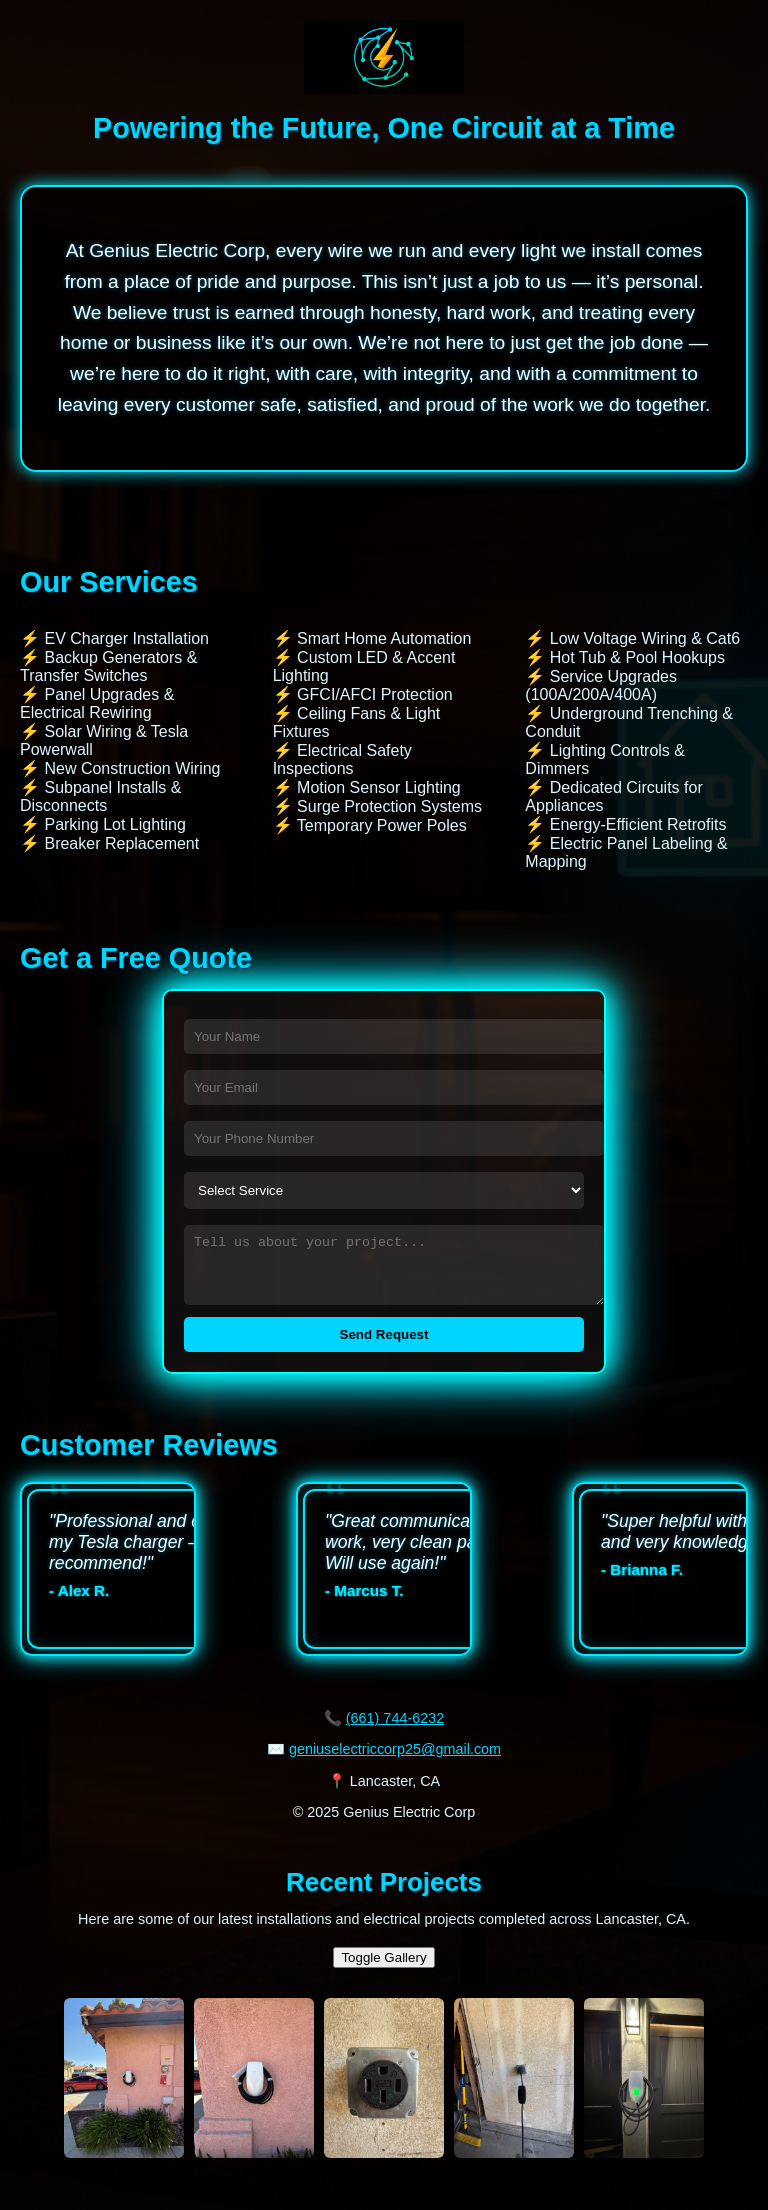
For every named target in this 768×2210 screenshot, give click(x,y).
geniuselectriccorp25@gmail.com (395, 1761)
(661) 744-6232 (395, 1730)
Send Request (384, 1346)
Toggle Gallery (383, 1969)
